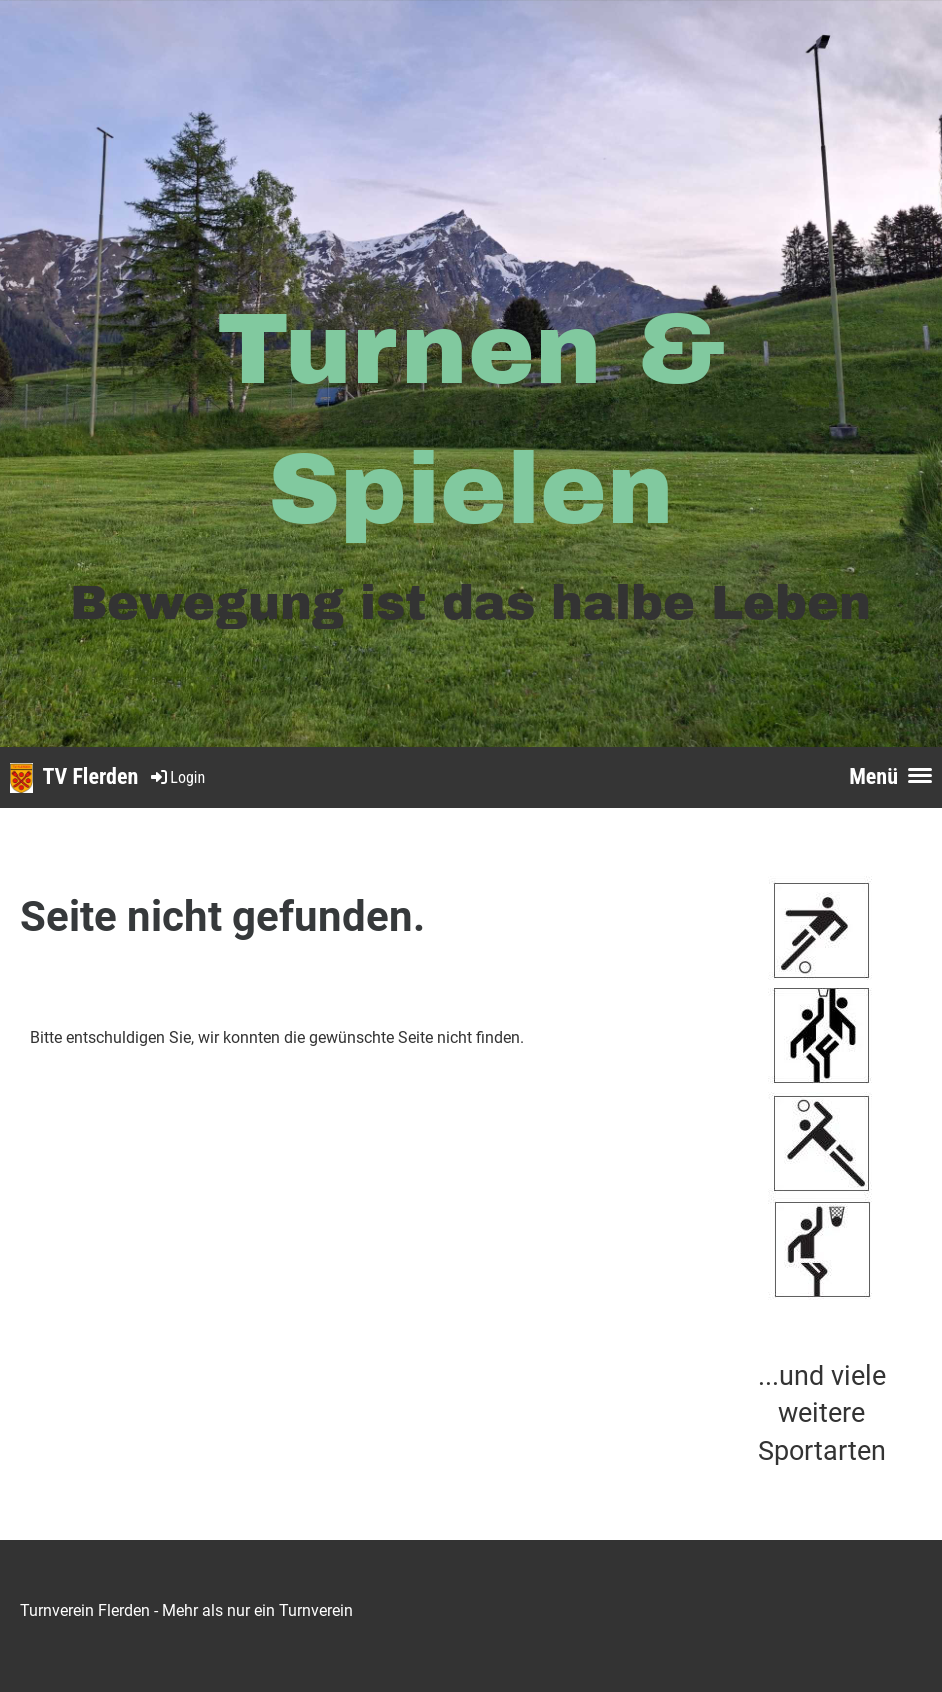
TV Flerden (91, 776)
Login (176, 777)
